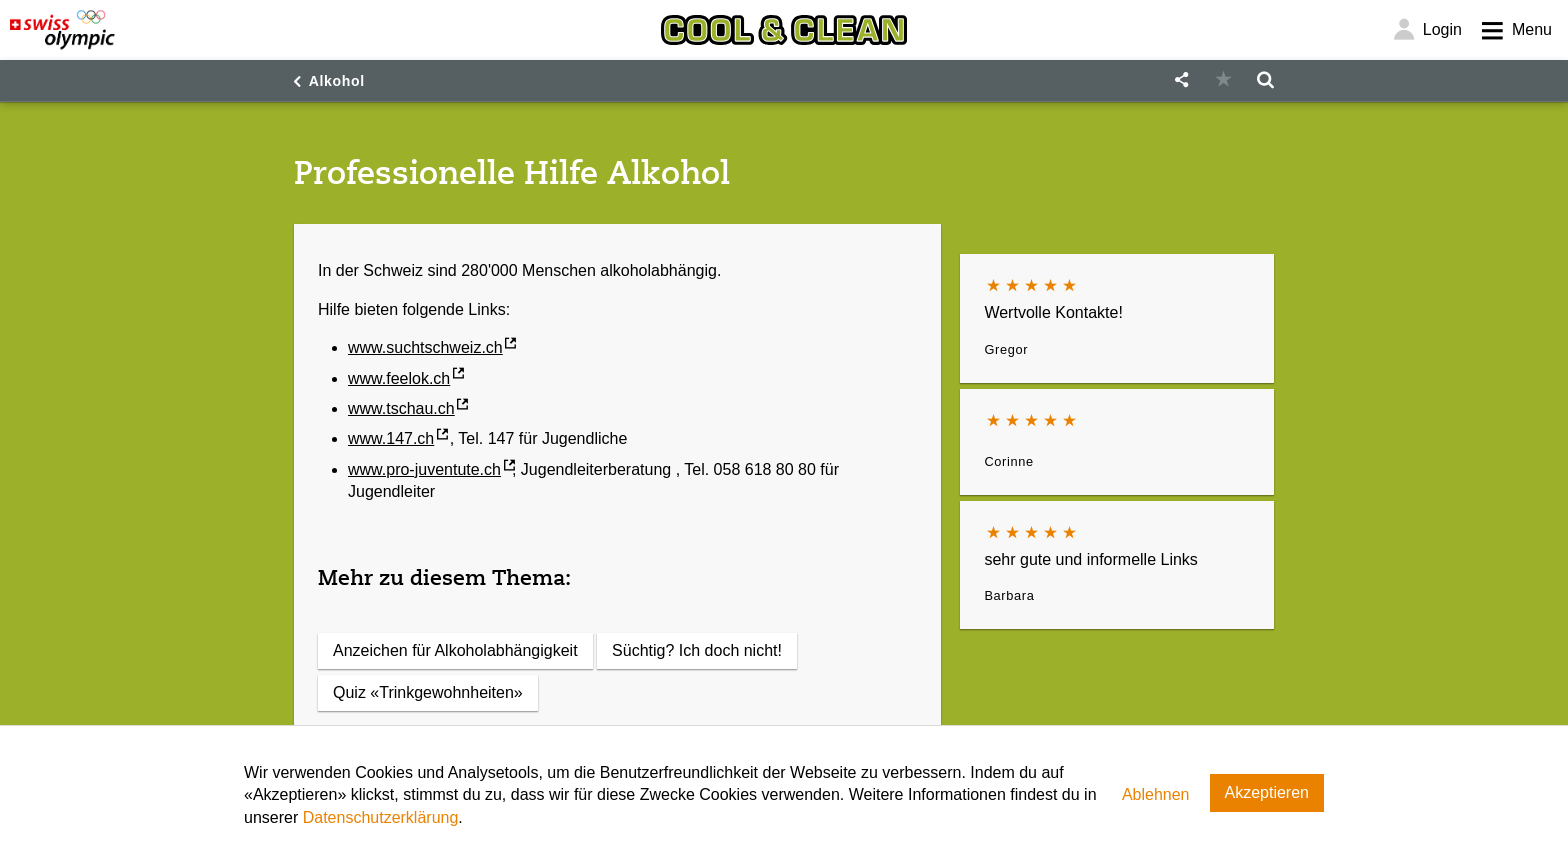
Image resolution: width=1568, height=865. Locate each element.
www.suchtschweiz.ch (425, 347)
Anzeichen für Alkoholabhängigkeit (455, 650)
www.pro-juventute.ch (424, 469)
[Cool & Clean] (784, 30)
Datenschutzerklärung (381, 817)
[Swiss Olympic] (62, 30)
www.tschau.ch (401, 408)
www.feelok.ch (399, 378)
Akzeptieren (1267, 792)
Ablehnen (1156, 794)
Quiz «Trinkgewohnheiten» (428, 692)
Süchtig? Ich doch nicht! (697, 650)
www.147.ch (391, 438)
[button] (1181, 80)
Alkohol (337, 81)
